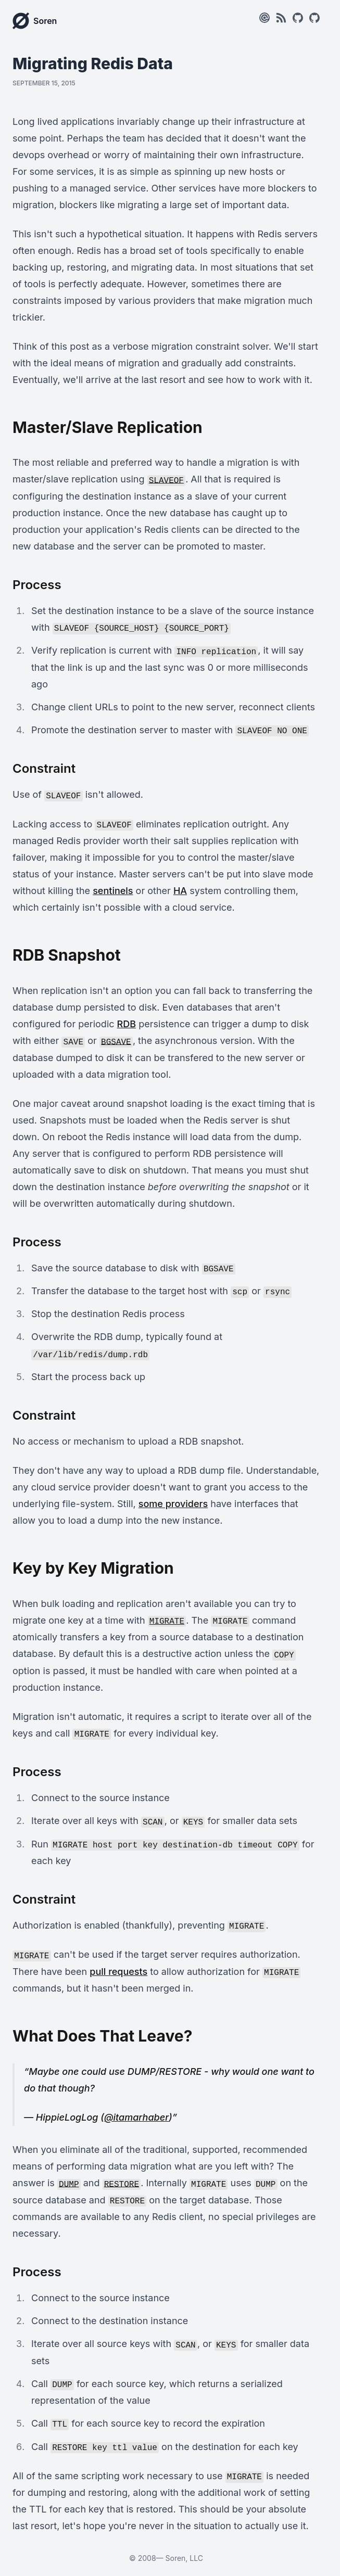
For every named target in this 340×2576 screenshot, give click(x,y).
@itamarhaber (136, 2117)
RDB (126, 1023)
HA (180, 890)
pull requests (118, 1971)
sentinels (113, 890)
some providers (173, 1503)
